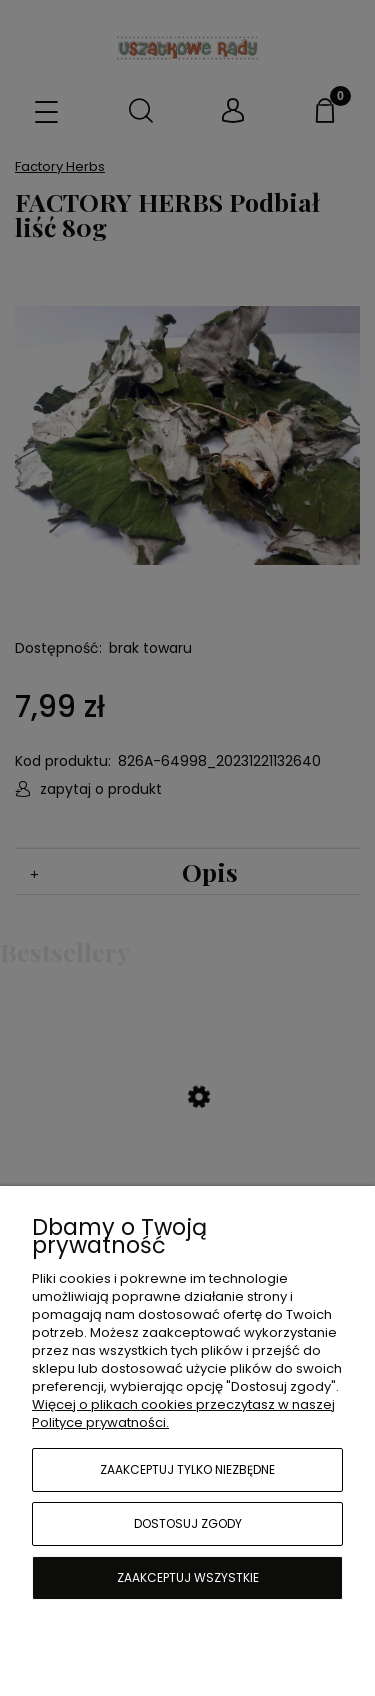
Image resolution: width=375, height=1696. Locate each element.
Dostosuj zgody (188, 1523)
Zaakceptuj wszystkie (188, 1577)
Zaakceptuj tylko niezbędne (187, 1469)
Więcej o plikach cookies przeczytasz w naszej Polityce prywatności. (183, 1413)
